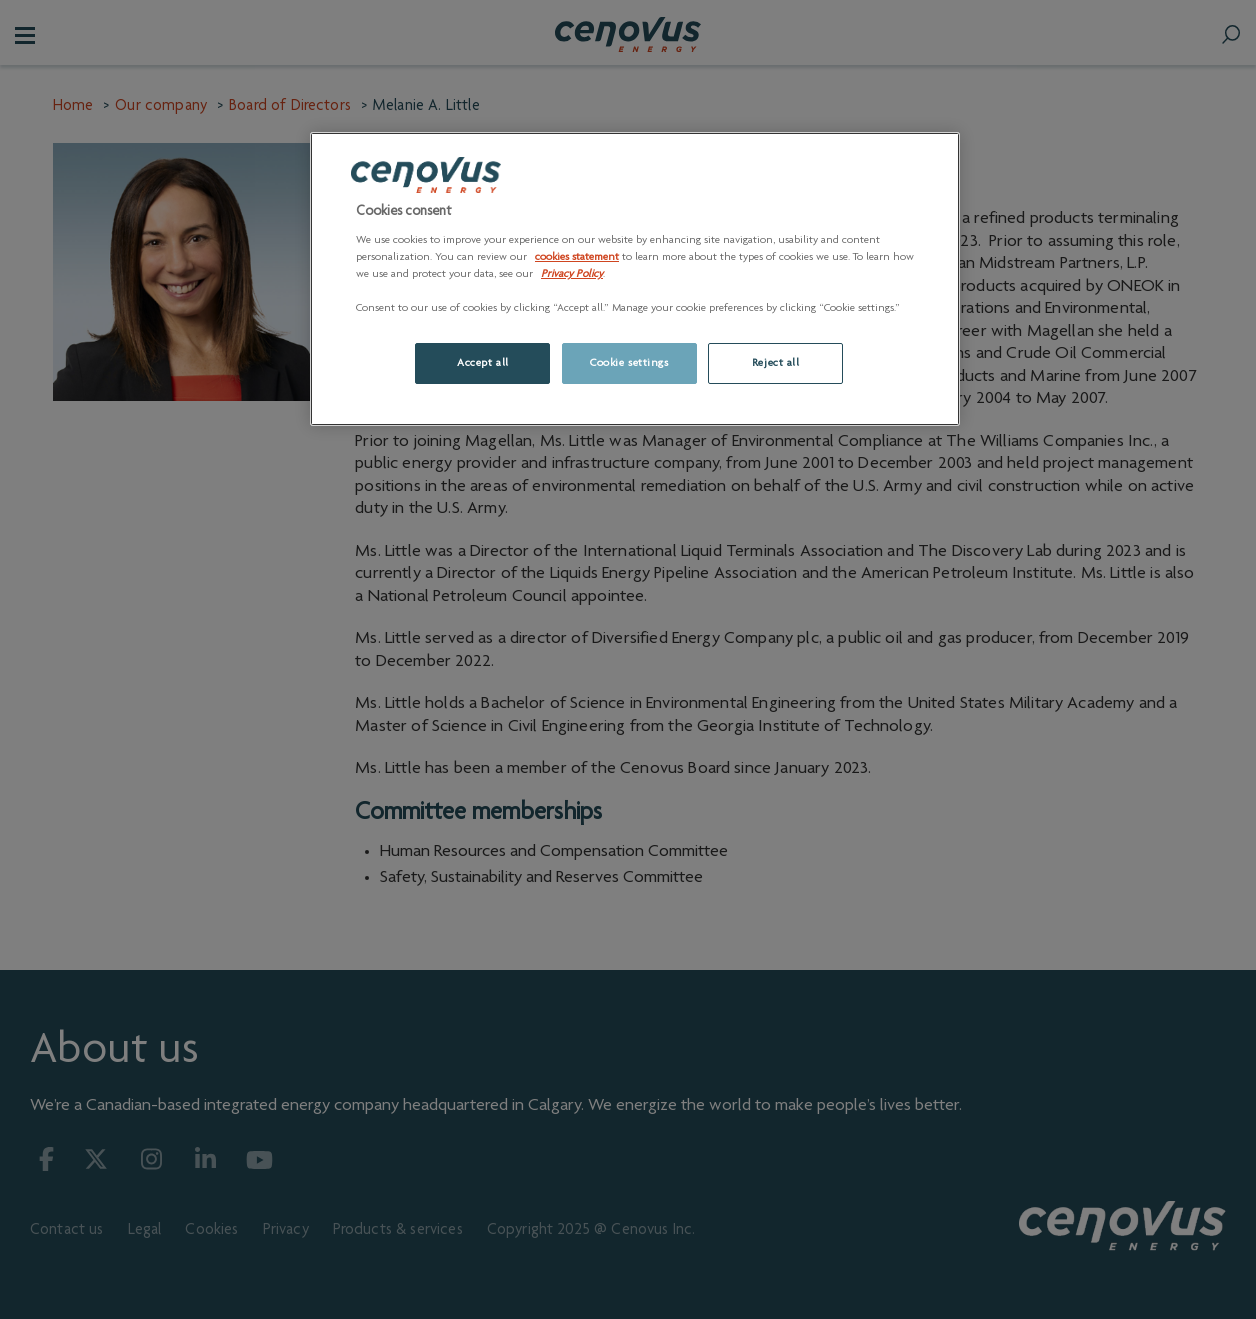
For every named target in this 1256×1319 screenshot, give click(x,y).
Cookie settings (629, 363)
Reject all (776, 363)
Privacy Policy (572, 274)
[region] (635, 279)
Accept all (483, 363)
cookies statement (577, 257)
